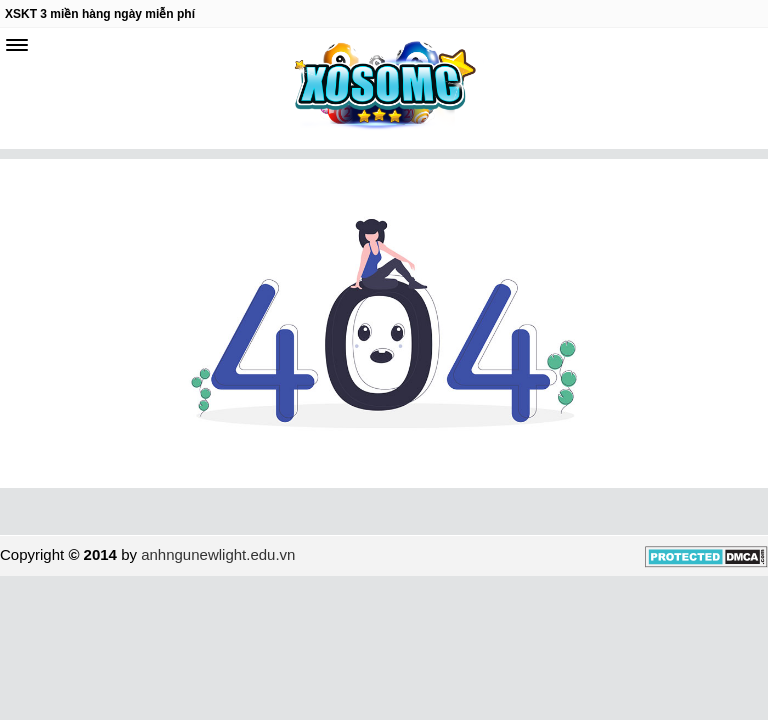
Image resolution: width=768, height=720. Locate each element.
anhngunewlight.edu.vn (218, 554)
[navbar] (17, 45)
